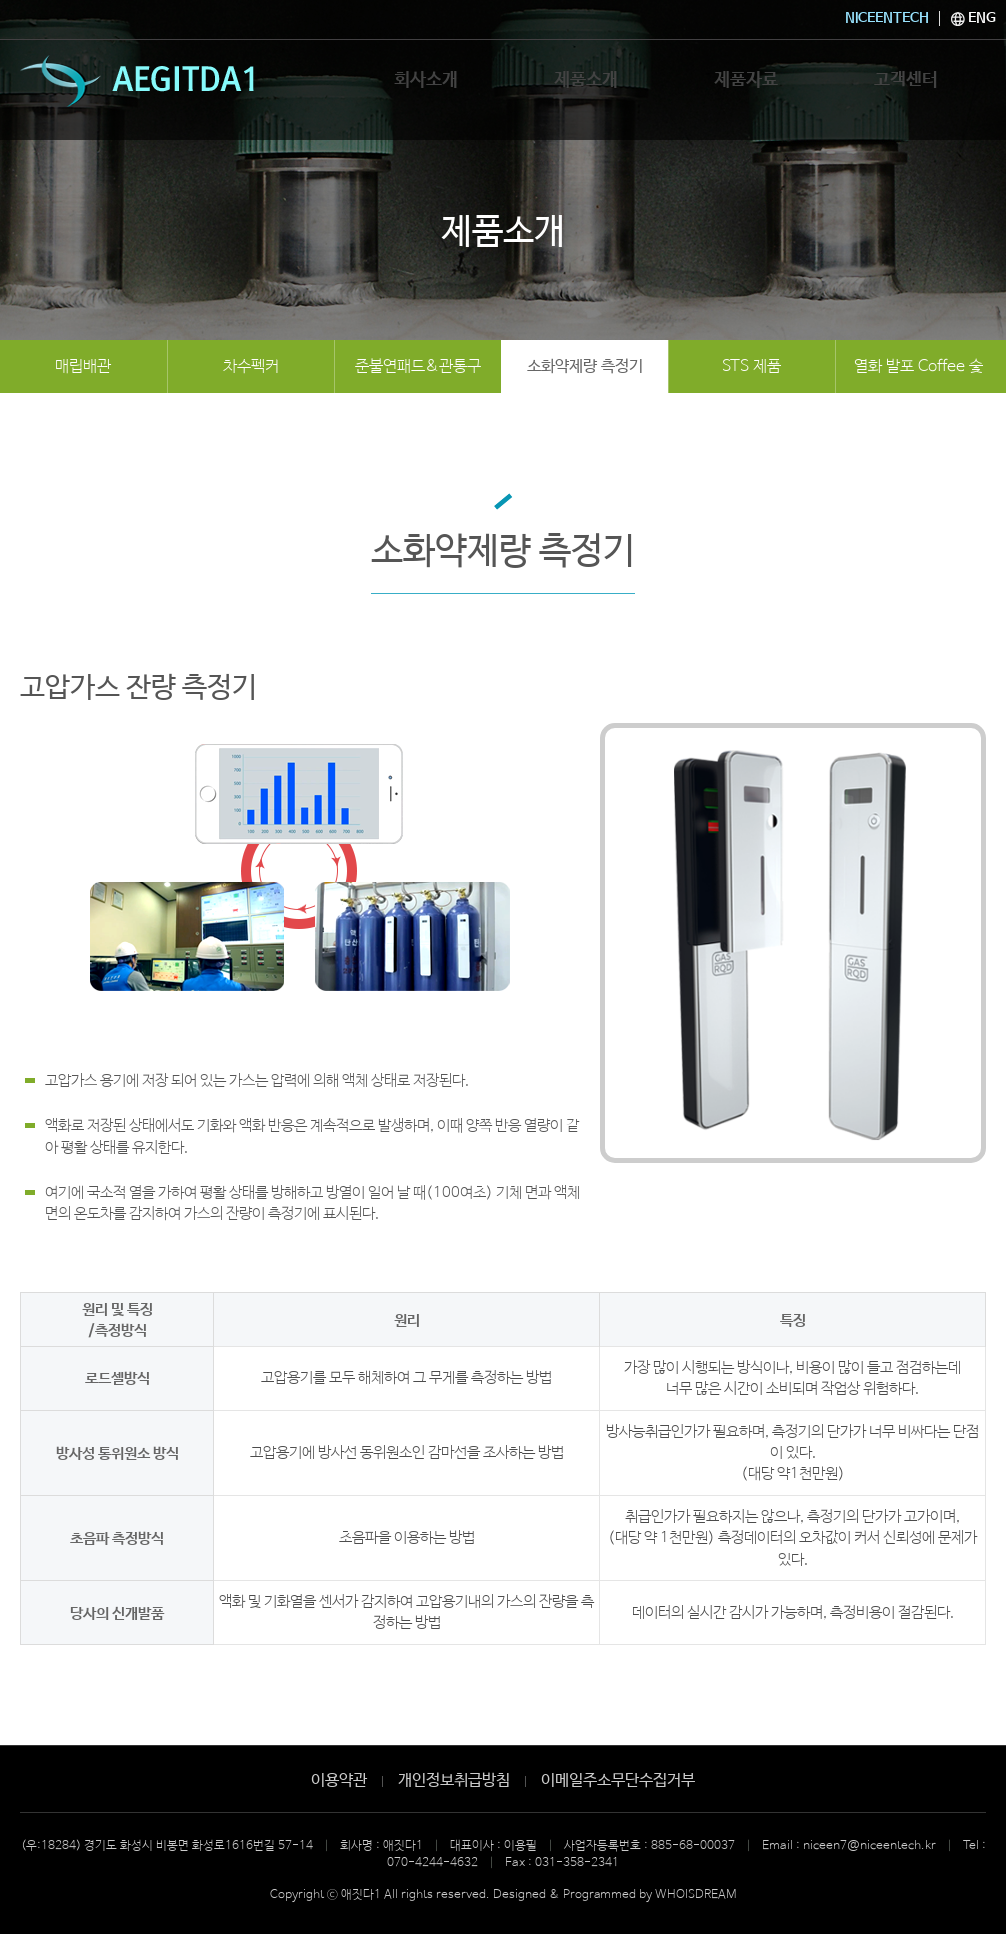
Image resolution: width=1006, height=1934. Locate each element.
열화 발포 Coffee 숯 (918, 366)
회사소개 (426, 87)
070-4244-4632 (432, 1863)
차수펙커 (251, 366)
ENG (973, 18)
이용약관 (339, 1780)
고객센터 (906, 87)
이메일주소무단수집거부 (618, 1780)
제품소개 (586, 87)
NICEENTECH (887, 18)
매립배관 (83, 366)
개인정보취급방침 (454, 1780)
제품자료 (746, 87)
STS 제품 (751, 366)
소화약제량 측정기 (585, 366)
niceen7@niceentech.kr (869, 1846)
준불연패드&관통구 (418, 366)
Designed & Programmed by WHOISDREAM (615, 1895)
